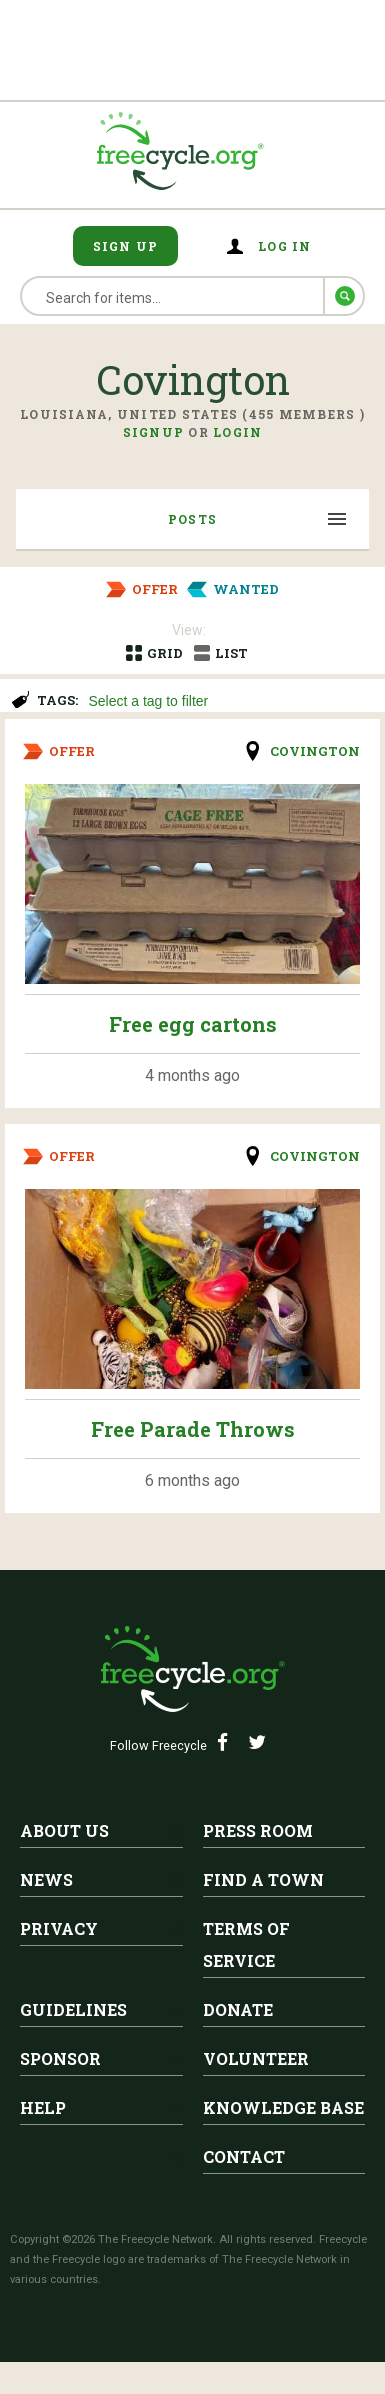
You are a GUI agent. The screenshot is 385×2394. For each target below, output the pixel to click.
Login (237, 432)
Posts (192, 519)
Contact (244, 2156)
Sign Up (126, 246)
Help (43, 2107)
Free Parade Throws (193, 1429)
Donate (238, 2009)
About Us (64, 1830)
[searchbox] (225, 703)
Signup (154, 432)
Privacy (59, 1928)
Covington (315, 751)
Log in (285, 246)
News (46, 1879)
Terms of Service (246, 1944)
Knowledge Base (283, 2107)
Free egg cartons (193, 1024)
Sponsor (60, 2058)
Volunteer (256, 2058)
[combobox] (227, 698)
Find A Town (263, 1879)
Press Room (258, 1830)
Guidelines (73, 2009)
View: (189, 630)
